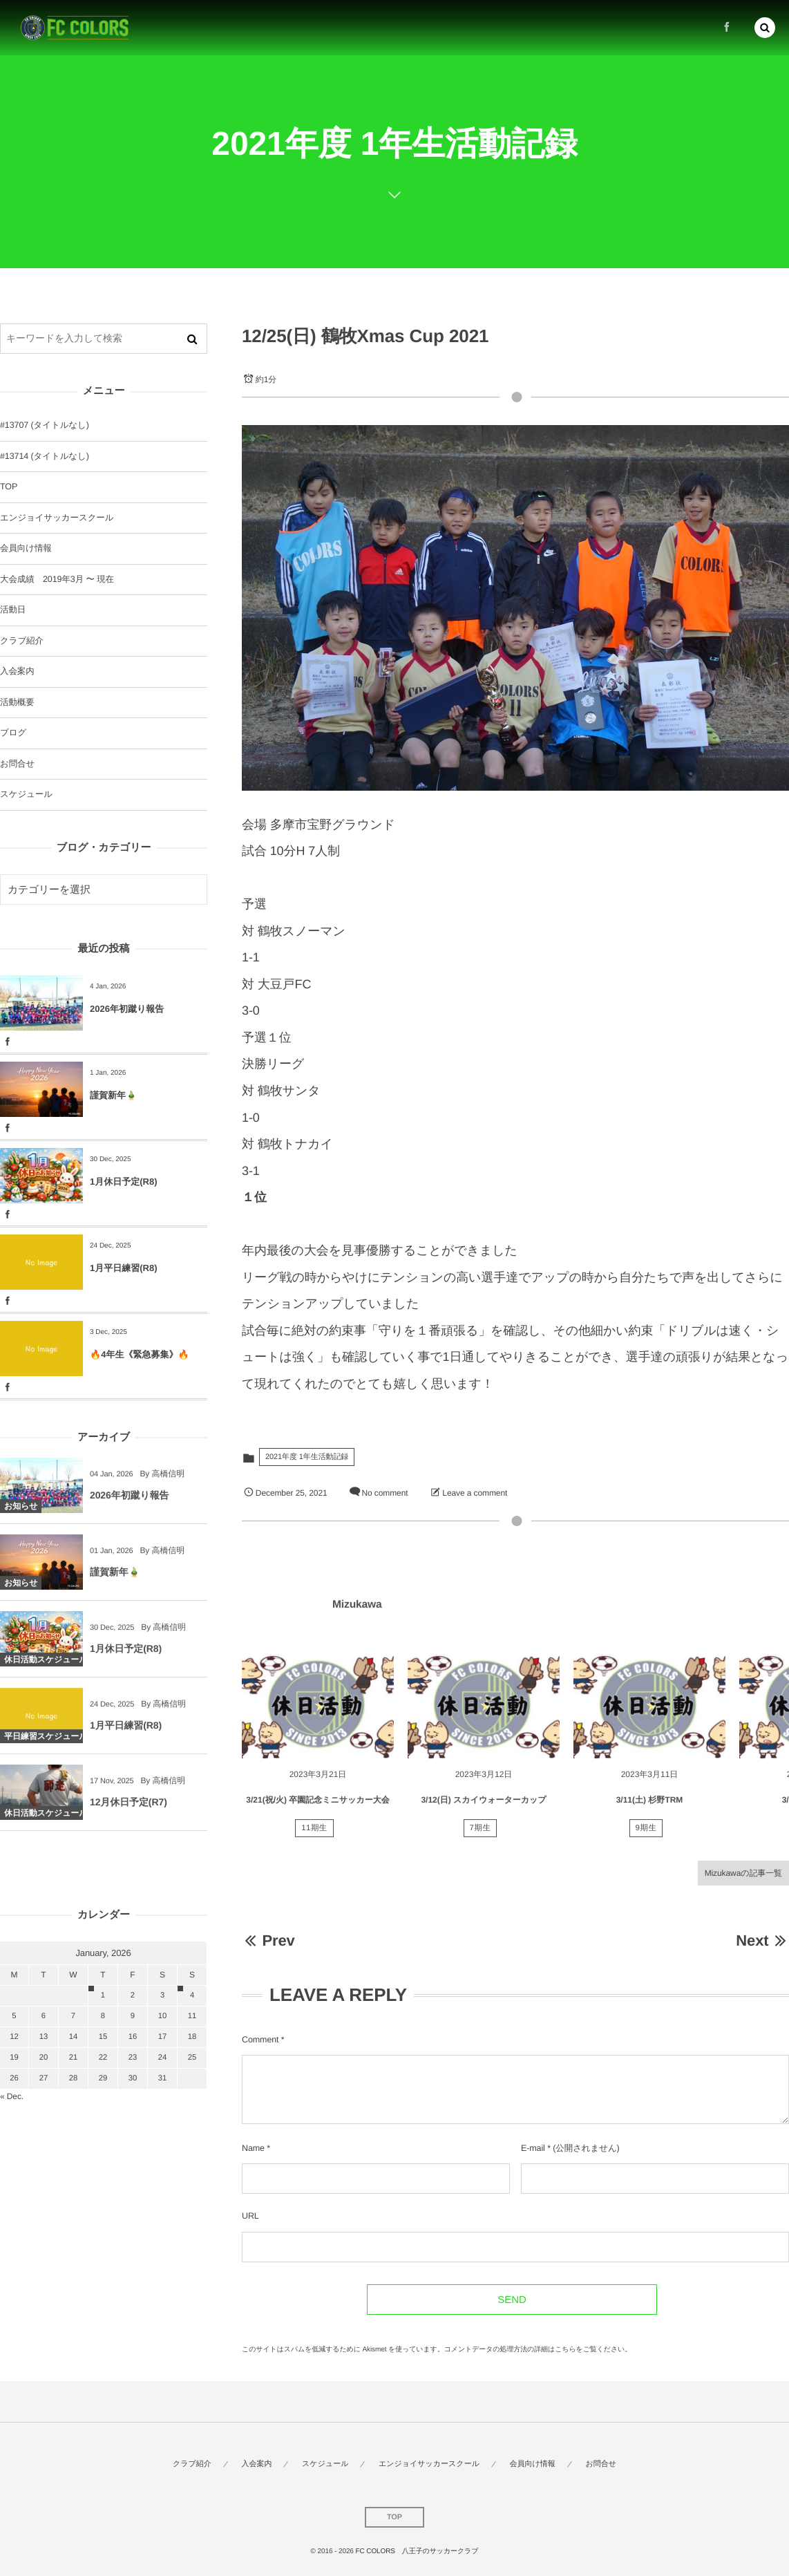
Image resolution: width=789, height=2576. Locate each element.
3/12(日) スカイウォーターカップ (483, 1807)
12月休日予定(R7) (128, 1809)
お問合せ (17, 764)
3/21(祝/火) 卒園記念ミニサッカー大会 (317, 1807)
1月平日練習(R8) (124, 1268)
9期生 (646, 1836)
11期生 (314, 1836)
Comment (260, 2039)
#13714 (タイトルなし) (44, 456)
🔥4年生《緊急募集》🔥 (139, 1354)
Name (253, 2148)
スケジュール (26, 794)
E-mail (533, 2148)
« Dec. (11, 2096)
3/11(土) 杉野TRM (649, 1807)
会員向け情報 (26, 548)
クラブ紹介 (22, 641)
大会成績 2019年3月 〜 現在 (57, 579)
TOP (8, 486)
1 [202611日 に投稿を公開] (103, 1995)
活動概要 (17, 702)
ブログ (13, 732)
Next (762, 1940)
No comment (384, 1493)
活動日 (13, 609)
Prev (268, 1940)
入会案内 (17, 671)
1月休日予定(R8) (124, 1181)
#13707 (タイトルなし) (44, 425)
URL (250, 2216)
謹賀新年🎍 (113, 1095)
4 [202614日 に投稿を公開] (192, 1995)
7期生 (480, 1836)
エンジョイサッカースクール (56, 518)
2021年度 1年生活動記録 (306, 1457)
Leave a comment (474, 1493)
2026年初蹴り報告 (127, 1009)
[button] (764, 25)
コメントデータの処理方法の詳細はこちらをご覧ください (534, 2349)
